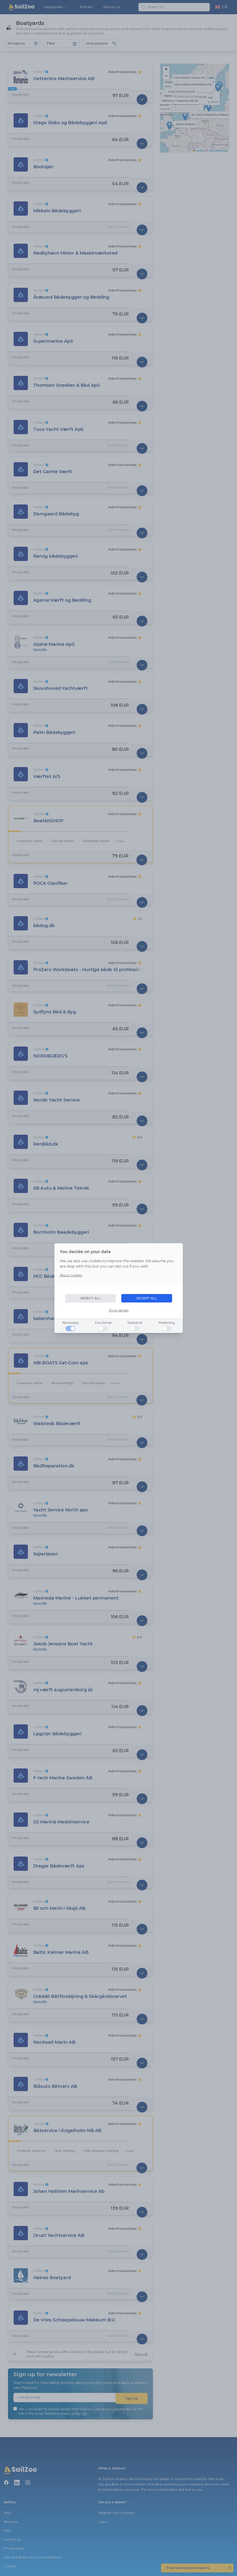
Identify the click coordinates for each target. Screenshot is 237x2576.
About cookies (71, 1275)
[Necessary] (70, 1328)
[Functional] (103, 1328)
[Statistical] (135, 1328)
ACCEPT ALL (146, 1298)
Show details (118, 1310)
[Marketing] (166, 1328)
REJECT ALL (90, 1298)
